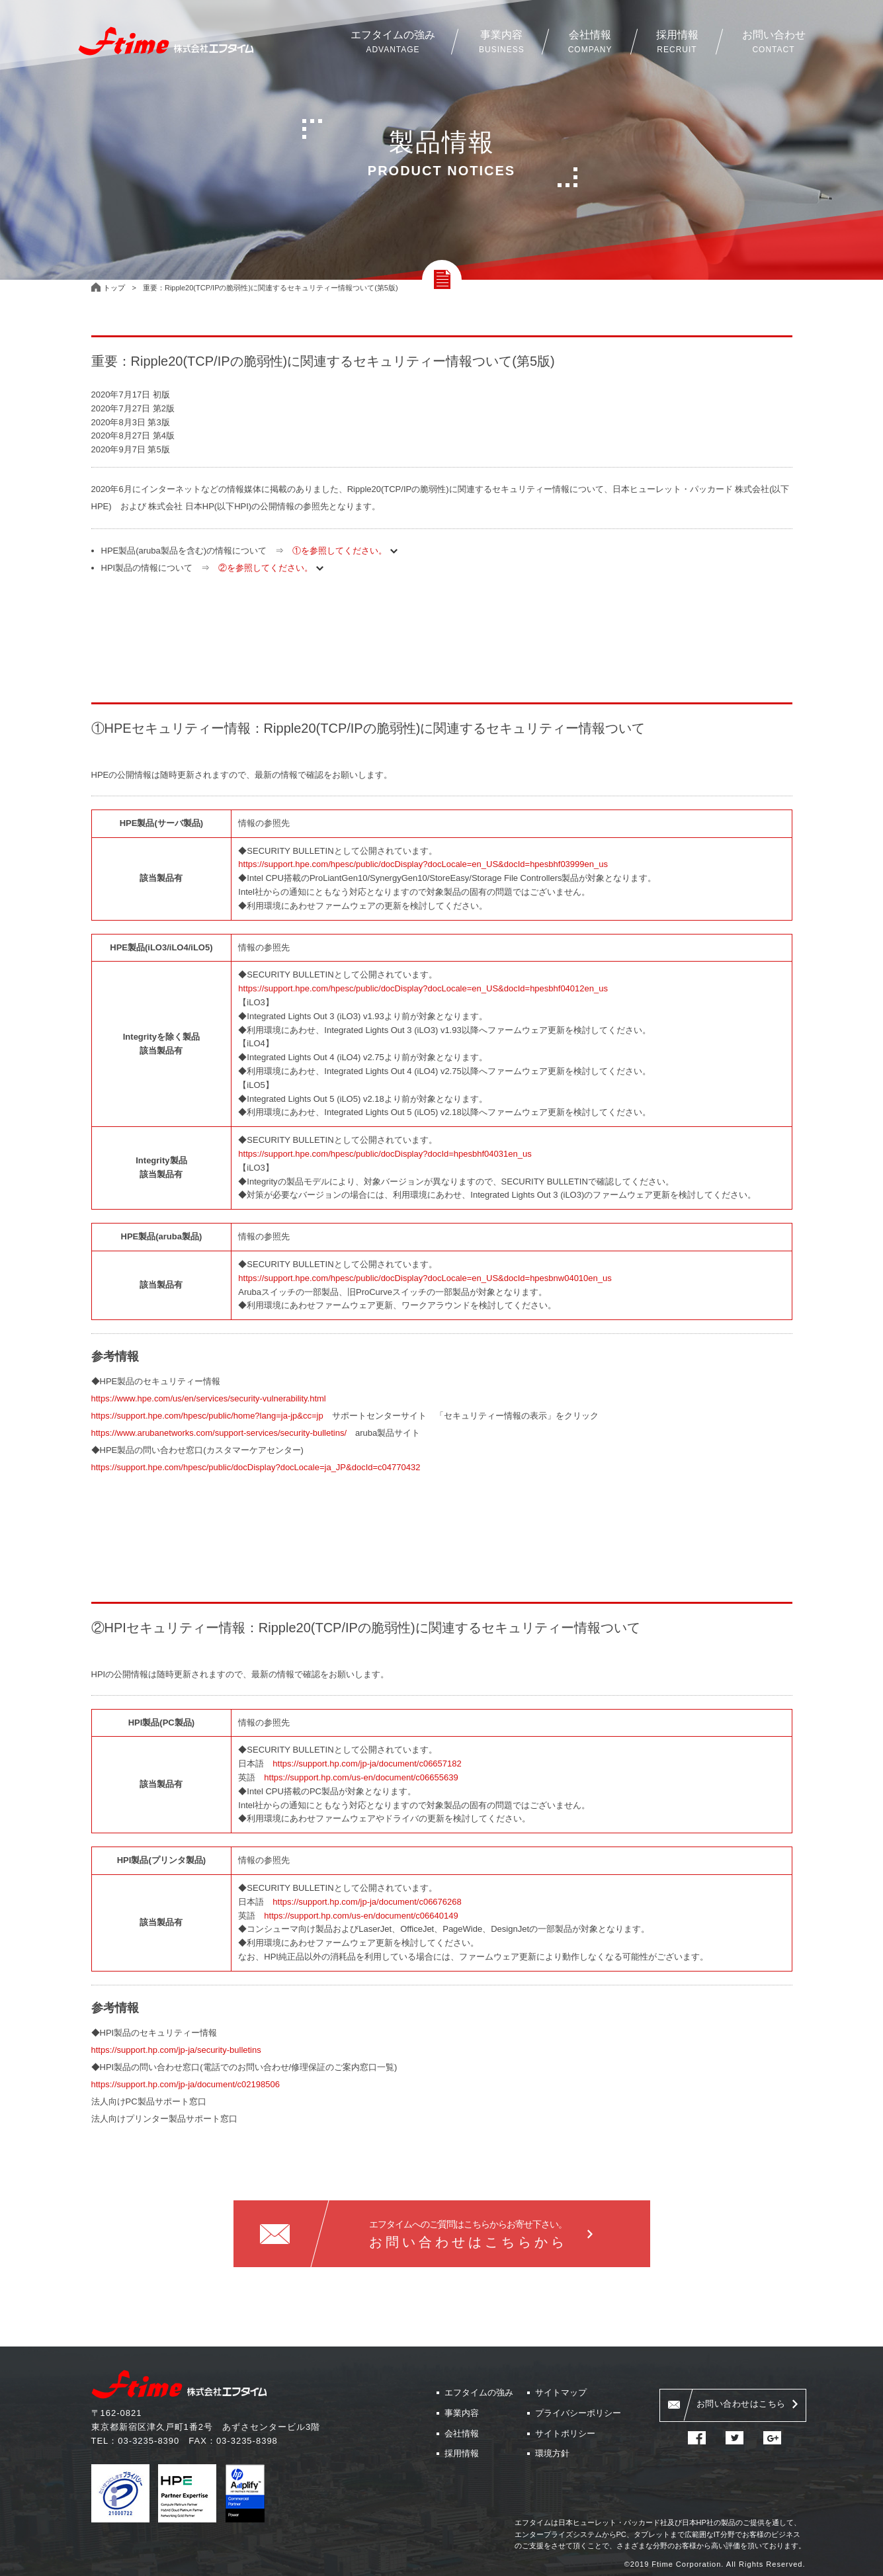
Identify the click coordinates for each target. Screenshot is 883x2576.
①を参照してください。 (343, 551)
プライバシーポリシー (578, 2413)
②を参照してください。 (269, 568)
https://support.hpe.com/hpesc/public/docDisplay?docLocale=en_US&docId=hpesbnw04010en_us (424, 1278)
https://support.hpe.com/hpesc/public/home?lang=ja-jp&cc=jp (207, 1416)
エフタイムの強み (478, 2392)
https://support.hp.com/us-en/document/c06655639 (361, 1777)
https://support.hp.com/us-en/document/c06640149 (361, 1916)
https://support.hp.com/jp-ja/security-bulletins (176, 2050)
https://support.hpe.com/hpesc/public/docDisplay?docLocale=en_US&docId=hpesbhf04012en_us (423, 988)
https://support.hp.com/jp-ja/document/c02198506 (185, 2084)
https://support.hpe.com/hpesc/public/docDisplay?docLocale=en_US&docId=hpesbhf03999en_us (423, 864)
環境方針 (552, 2453)
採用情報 (461, 2453)
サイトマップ (561, 2392)
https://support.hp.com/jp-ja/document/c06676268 (367, 1902)
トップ (114, 288)
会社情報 (461, 2433)
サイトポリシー (565, 2433)
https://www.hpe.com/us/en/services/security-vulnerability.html (208, 1398)
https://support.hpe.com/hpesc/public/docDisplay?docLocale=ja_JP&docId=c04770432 (256, 1467)
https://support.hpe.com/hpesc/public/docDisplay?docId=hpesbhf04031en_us (384, 1154)
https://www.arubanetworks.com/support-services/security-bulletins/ (219, 1433)
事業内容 (461, 2413)
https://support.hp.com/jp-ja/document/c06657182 (367, 1763)
